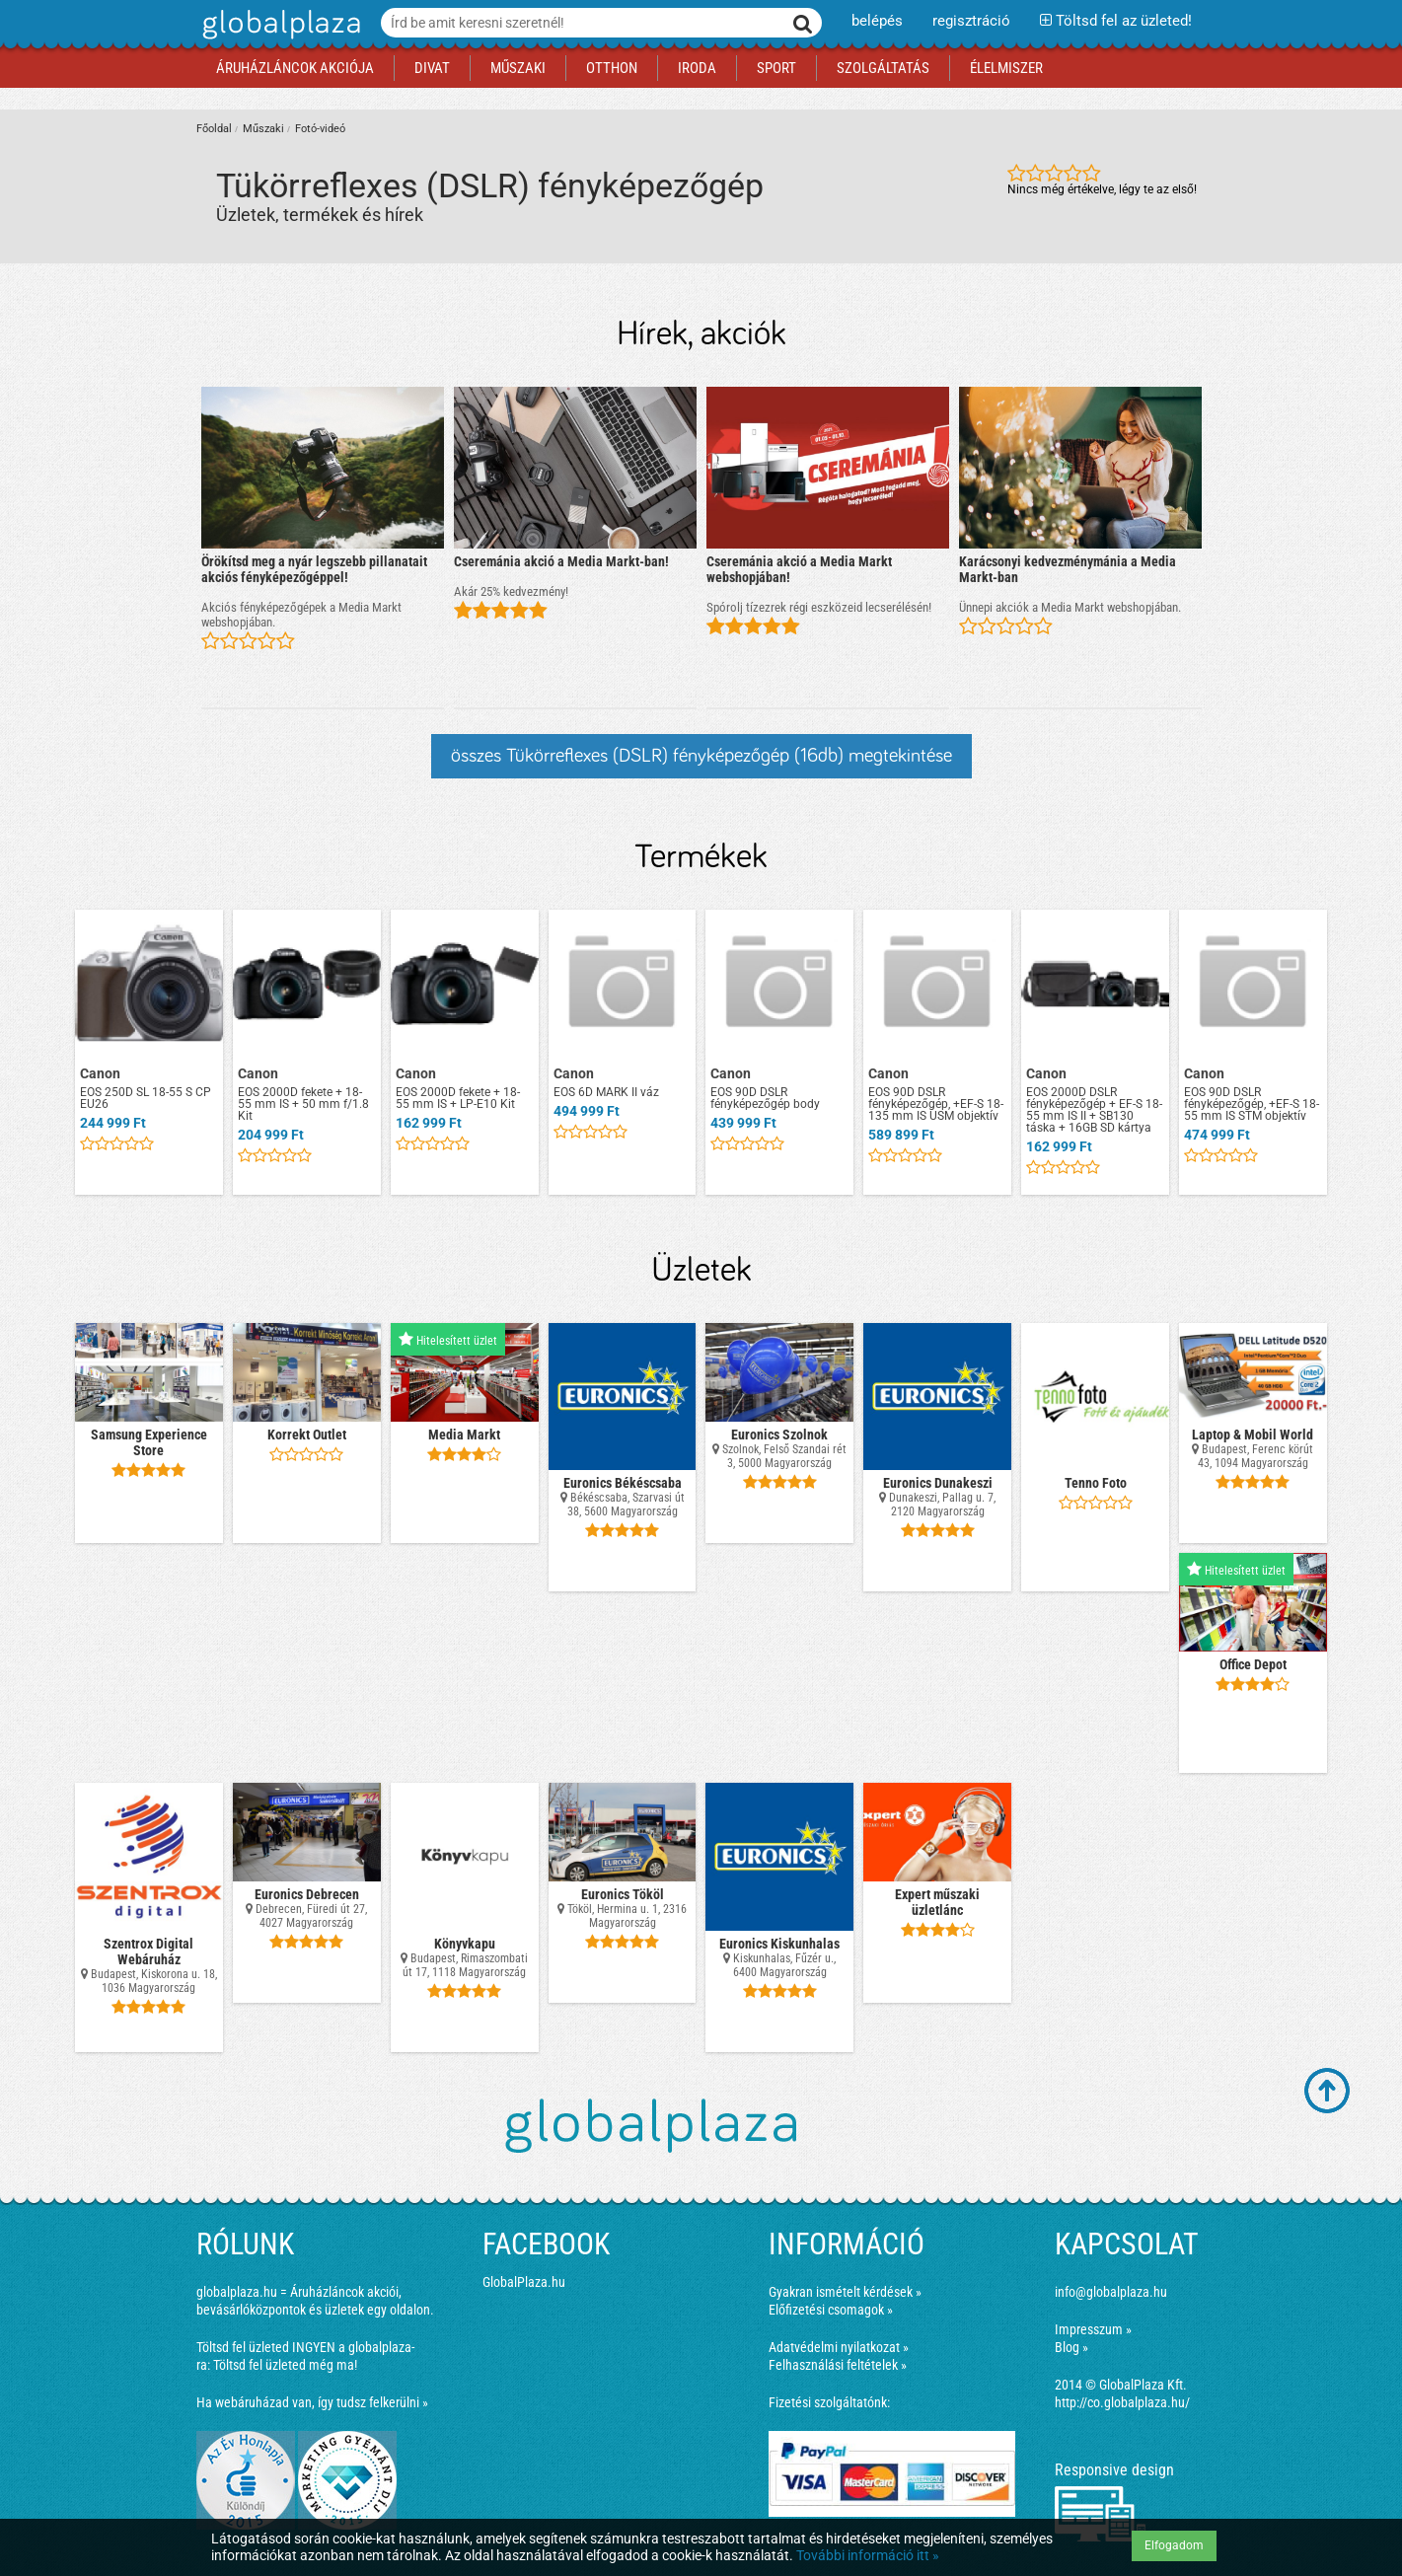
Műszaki (263, 128)
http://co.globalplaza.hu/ (1122, 2402)
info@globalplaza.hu (1111, 2292)
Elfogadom (1174, 2545)
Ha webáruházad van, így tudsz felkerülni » (312, 2402)
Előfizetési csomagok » (831, 2310)
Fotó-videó (320, 128)
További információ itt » (867, 2555)
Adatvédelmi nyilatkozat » (839, 2347)
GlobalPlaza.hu (523, 2282)
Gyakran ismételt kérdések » (845, 2292)
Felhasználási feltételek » (838, 2365)
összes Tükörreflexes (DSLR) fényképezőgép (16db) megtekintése (701, 756)
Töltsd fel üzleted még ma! (285, 2365)
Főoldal (214, 128)
